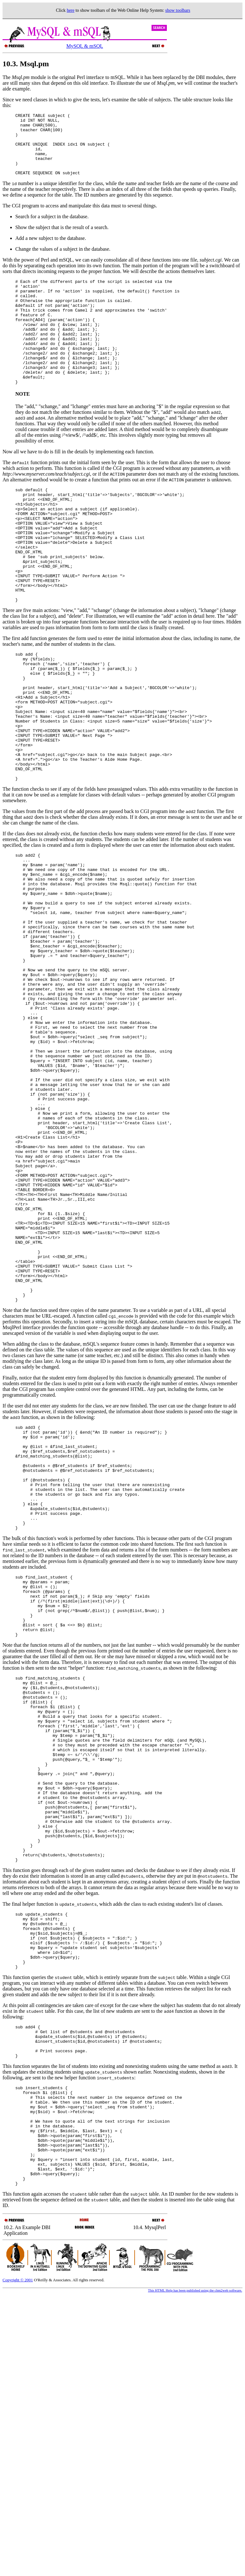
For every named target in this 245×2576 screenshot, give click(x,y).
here (70, 10)
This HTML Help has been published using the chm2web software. (195, 2571)
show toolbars (177, 10)
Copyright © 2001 (18, 2560)
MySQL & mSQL (84, 46)
